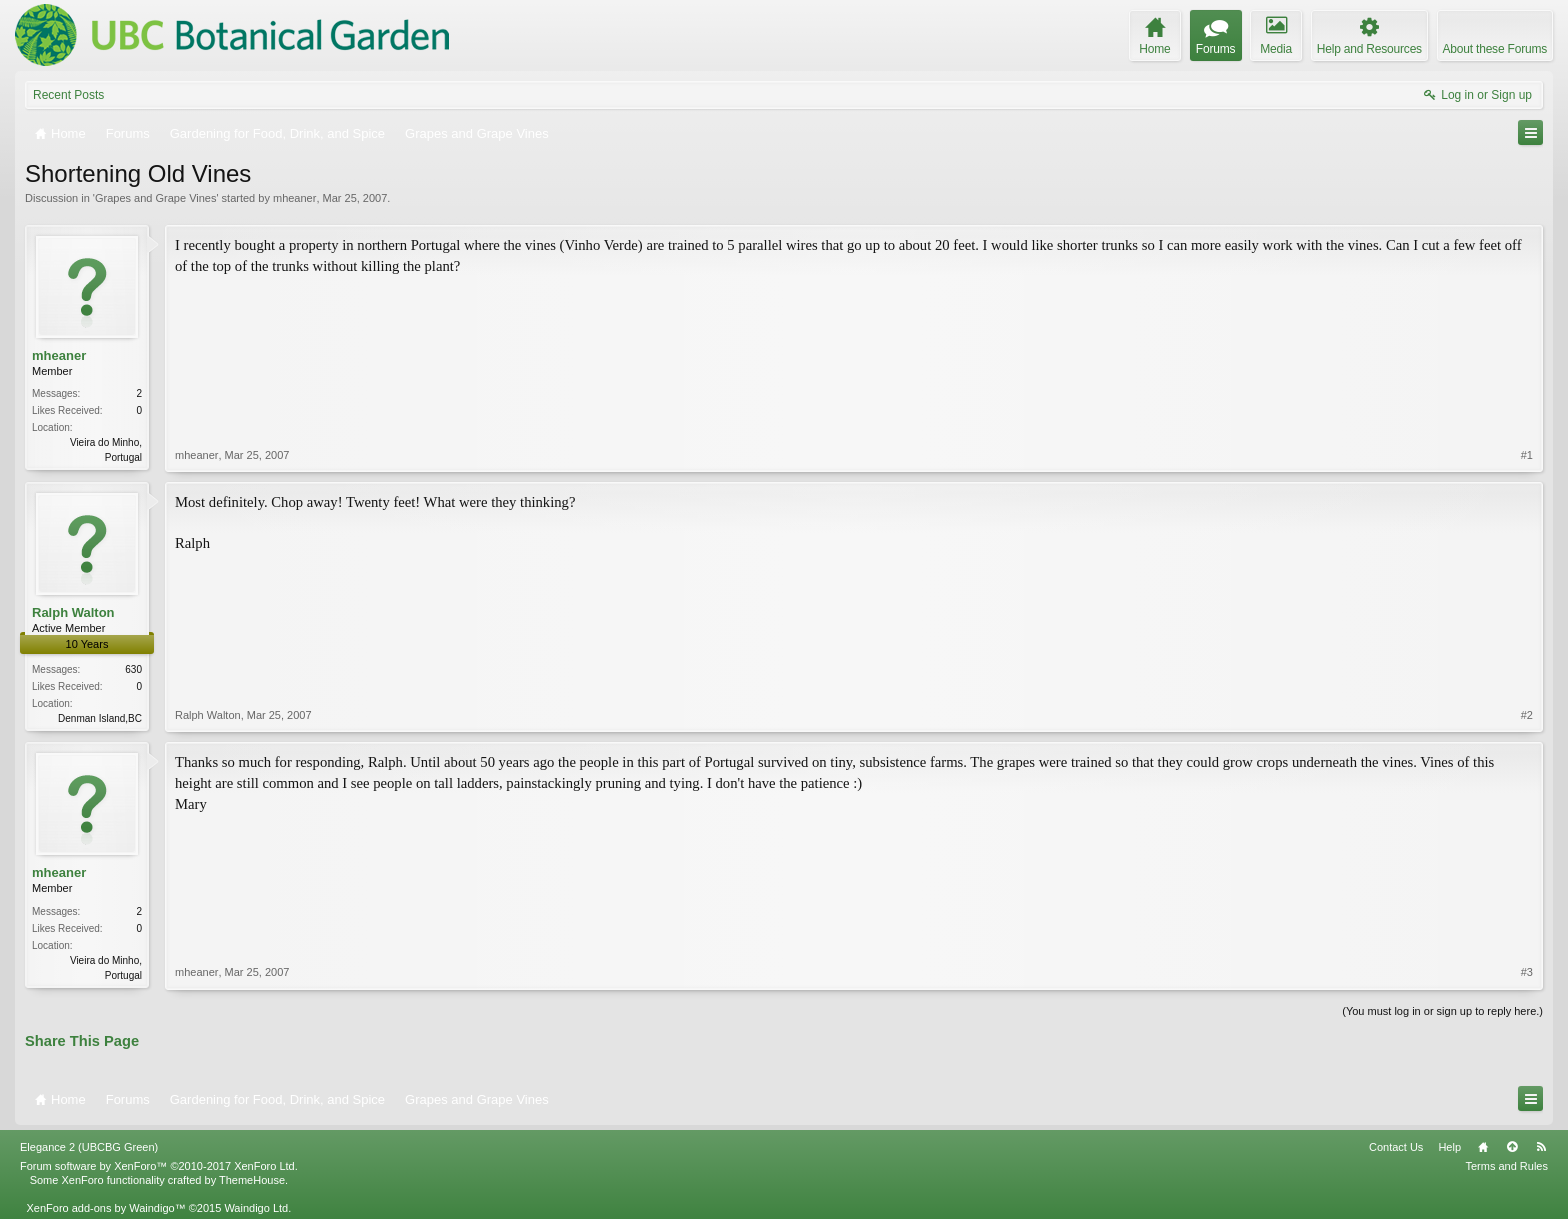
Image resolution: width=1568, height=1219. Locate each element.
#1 (1527, 455)
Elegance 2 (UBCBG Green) (89, 1147)
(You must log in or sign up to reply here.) (1442, 1011)
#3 (1527, 972)
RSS (1541, 1147)
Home (1483, 1147)
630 (133, 669)
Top (1512, 1147)
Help (1449, 1147)
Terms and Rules (1506, 1166)
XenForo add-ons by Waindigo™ (105, 1208)
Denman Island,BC (100, 718)
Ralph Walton (73, 612)
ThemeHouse (252, 1180)
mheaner (294, 198)
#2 (1527, 715)
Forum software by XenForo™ (159, 1166)
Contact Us (1396, 1147)
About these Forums (1495, 49)
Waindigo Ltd (256, 1208)
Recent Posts (68, 95)
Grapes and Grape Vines (155, 198)
